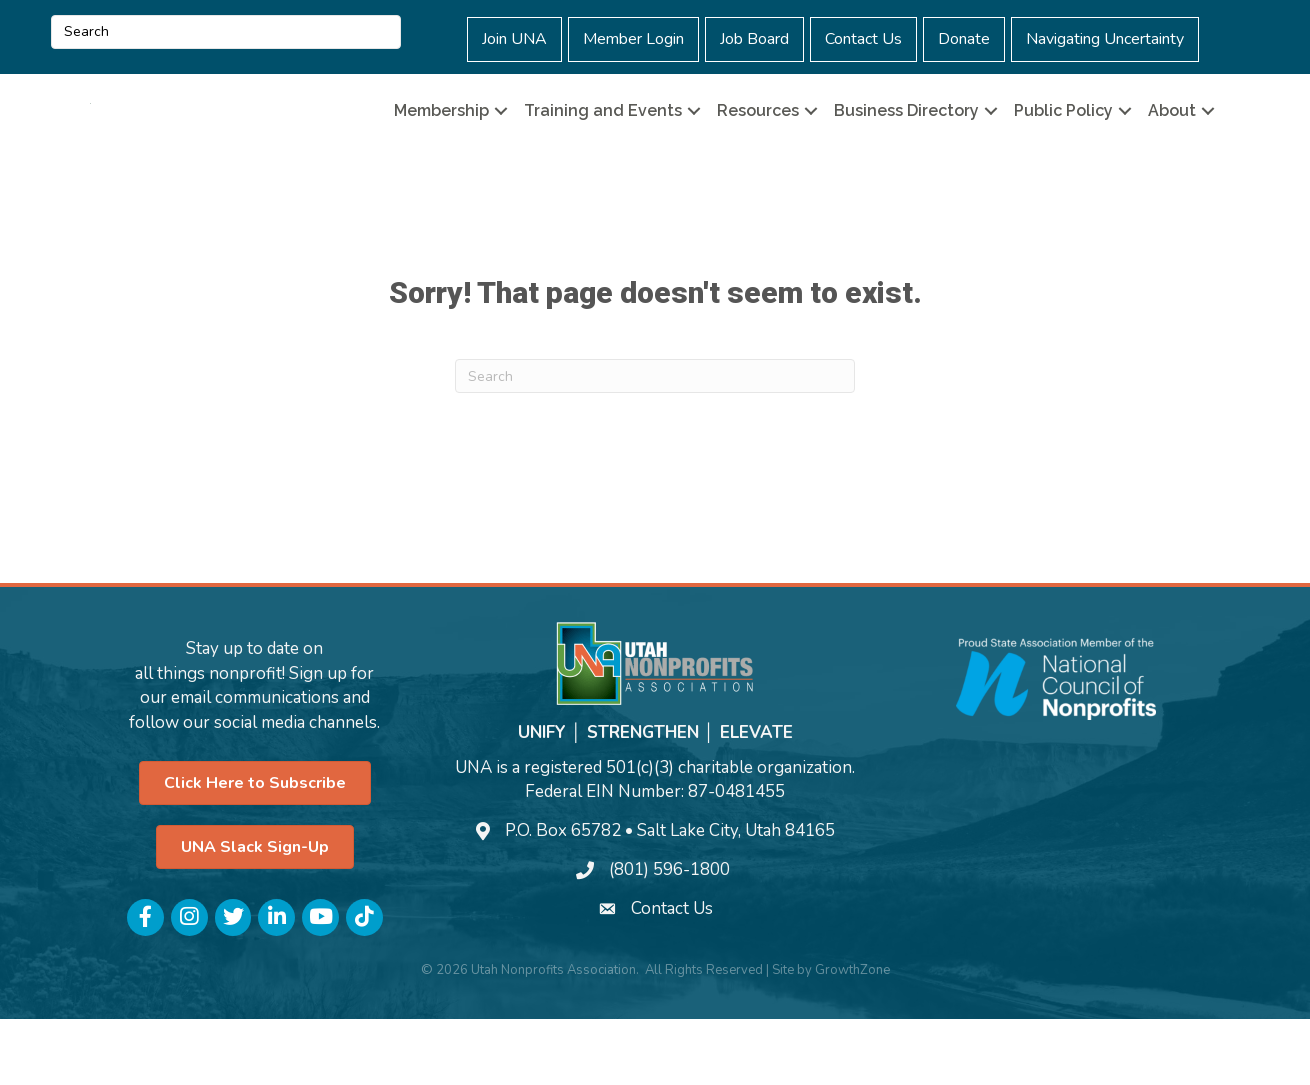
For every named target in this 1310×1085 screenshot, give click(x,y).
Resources (758, 143)
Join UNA (514, 39)
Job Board (754, 39)
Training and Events (603, 143)
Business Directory (906, 143)
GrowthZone (852, 1035)
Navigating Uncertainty (1105, 39)
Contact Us (863, 39)
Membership (441, 143)
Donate (964, 39)
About (1172, 143)
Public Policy (1063, 143)
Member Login (633, 39)
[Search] (655, 442)
